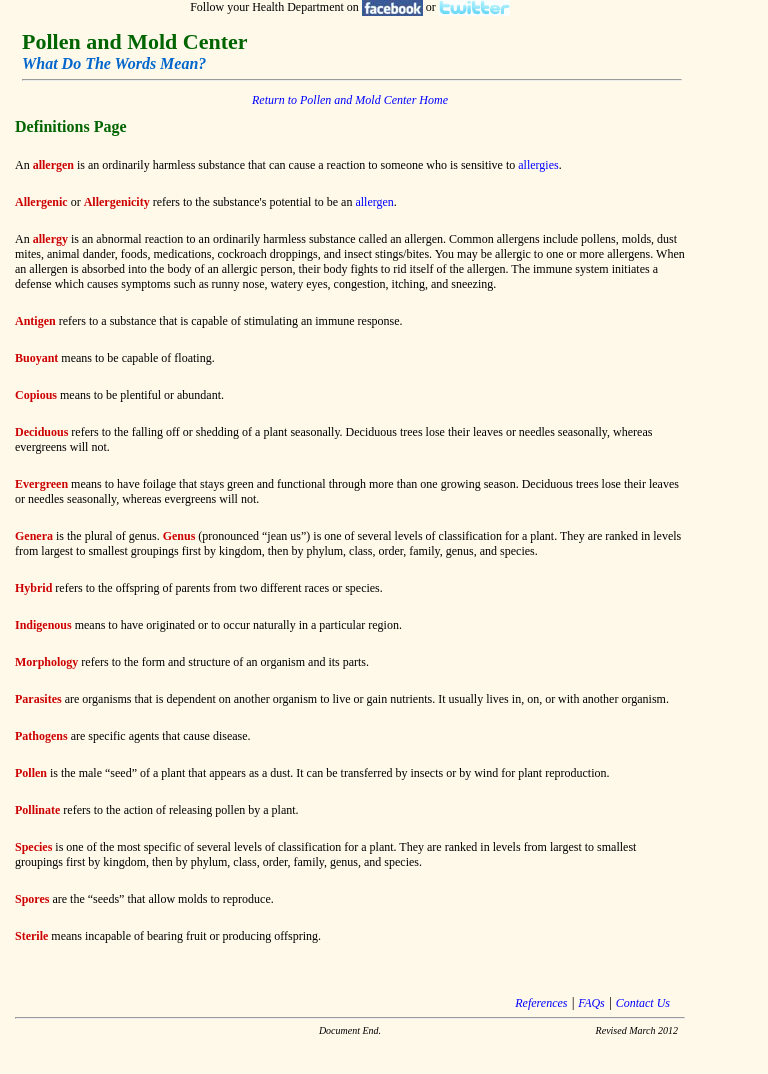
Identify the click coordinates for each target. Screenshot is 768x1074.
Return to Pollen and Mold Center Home (350, 100)
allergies (538, 165)
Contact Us (643, 1003)
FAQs (591, 1003)
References (541, 1003)
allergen (374, 202)
